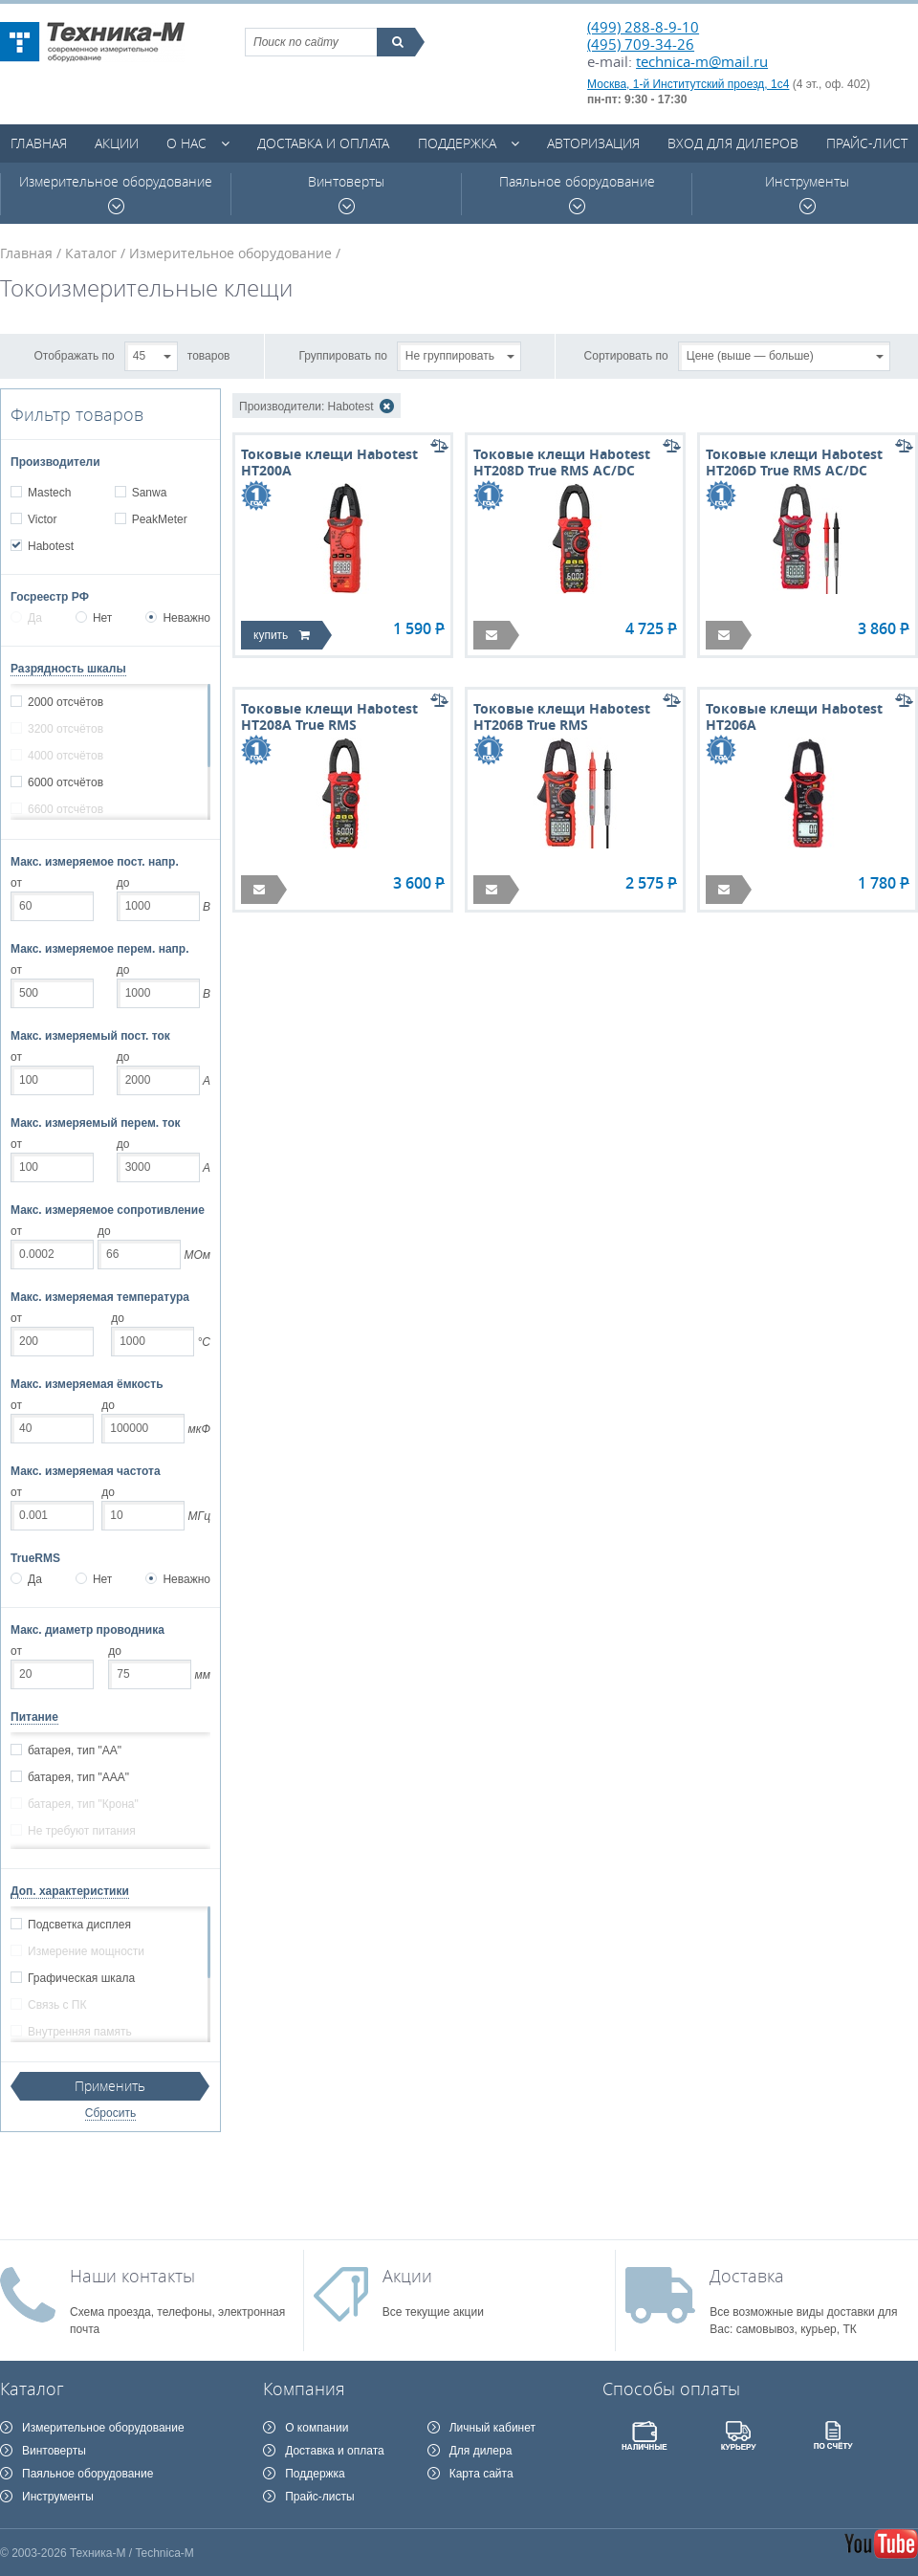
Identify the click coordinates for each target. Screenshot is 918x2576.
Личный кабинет (492, 2427)
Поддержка (457, 143)
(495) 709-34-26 (640, 44)
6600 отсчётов (65, 809)
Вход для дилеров (732, 143)
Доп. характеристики (70, 1891)
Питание (34, 1717)
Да (26, 618)
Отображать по (74, 355)
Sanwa (149, 492)
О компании (316, 2427)
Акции (117, 143)
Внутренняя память (79, 2031)
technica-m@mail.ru (702, 61)
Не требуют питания (81, 1831)
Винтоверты (346, 193)
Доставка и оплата (323, 143)
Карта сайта (481, 2473)
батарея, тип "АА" (74, 1750)
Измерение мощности (85, 1951)
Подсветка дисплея (79, 1924)
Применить (110, 2086)
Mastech (49, 492)
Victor (41, 519)
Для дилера (481, 2450)
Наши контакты (132, 2275)
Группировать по (343, 355)
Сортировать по (626, 355)
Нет (94, 618)
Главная (39, 143)
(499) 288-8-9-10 (643, 26)
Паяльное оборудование (577, 193)
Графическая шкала (81, 1978)
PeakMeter (159, 519)
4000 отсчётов (65, 755)
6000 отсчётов (65, 782)
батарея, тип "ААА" (78, 1777)
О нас (186, 143)
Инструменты (807, 193)
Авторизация (593, 143)
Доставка (747, 2275)
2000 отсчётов (65, 702)
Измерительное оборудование (115, 193)
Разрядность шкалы (68, 668)
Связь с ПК (56, 2005)
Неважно (177, 618)
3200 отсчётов (65, 729)
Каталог (91, 253)
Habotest (50, 546)
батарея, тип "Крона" (83, 1804)
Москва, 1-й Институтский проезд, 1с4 (688, 84)
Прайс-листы (320, 2496)
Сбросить (110, 2113)
